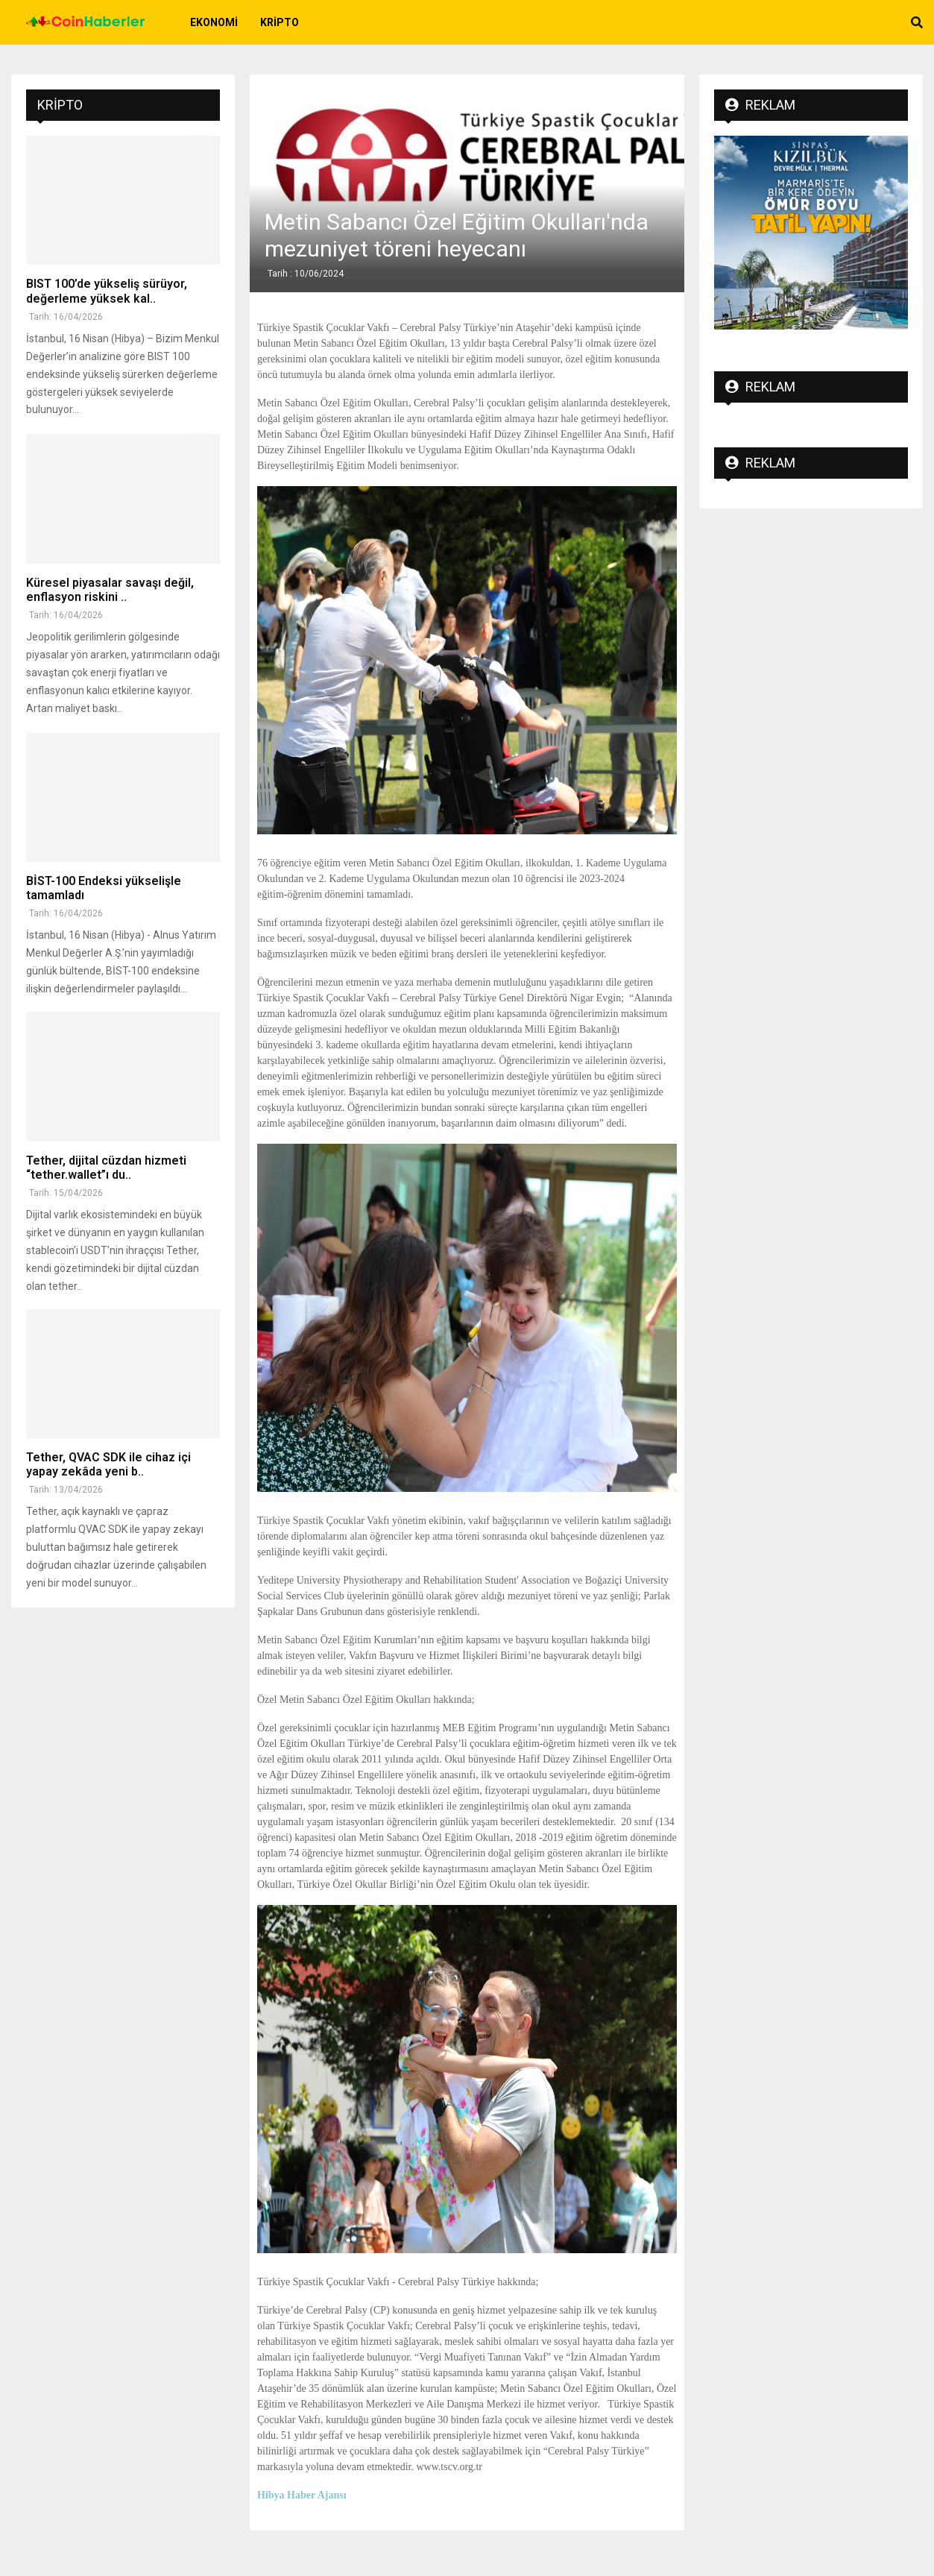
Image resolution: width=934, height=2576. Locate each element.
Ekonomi (214, 22)
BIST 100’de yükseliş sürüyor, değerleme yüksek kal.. (106, 291)
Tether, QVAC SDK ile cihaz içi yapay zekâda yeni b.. (108, 1464)
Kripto (279, 22)
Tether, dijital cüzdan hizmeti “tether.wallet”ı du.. (106, 1167)
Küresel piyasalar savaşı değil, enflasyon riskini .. (110, 590)
